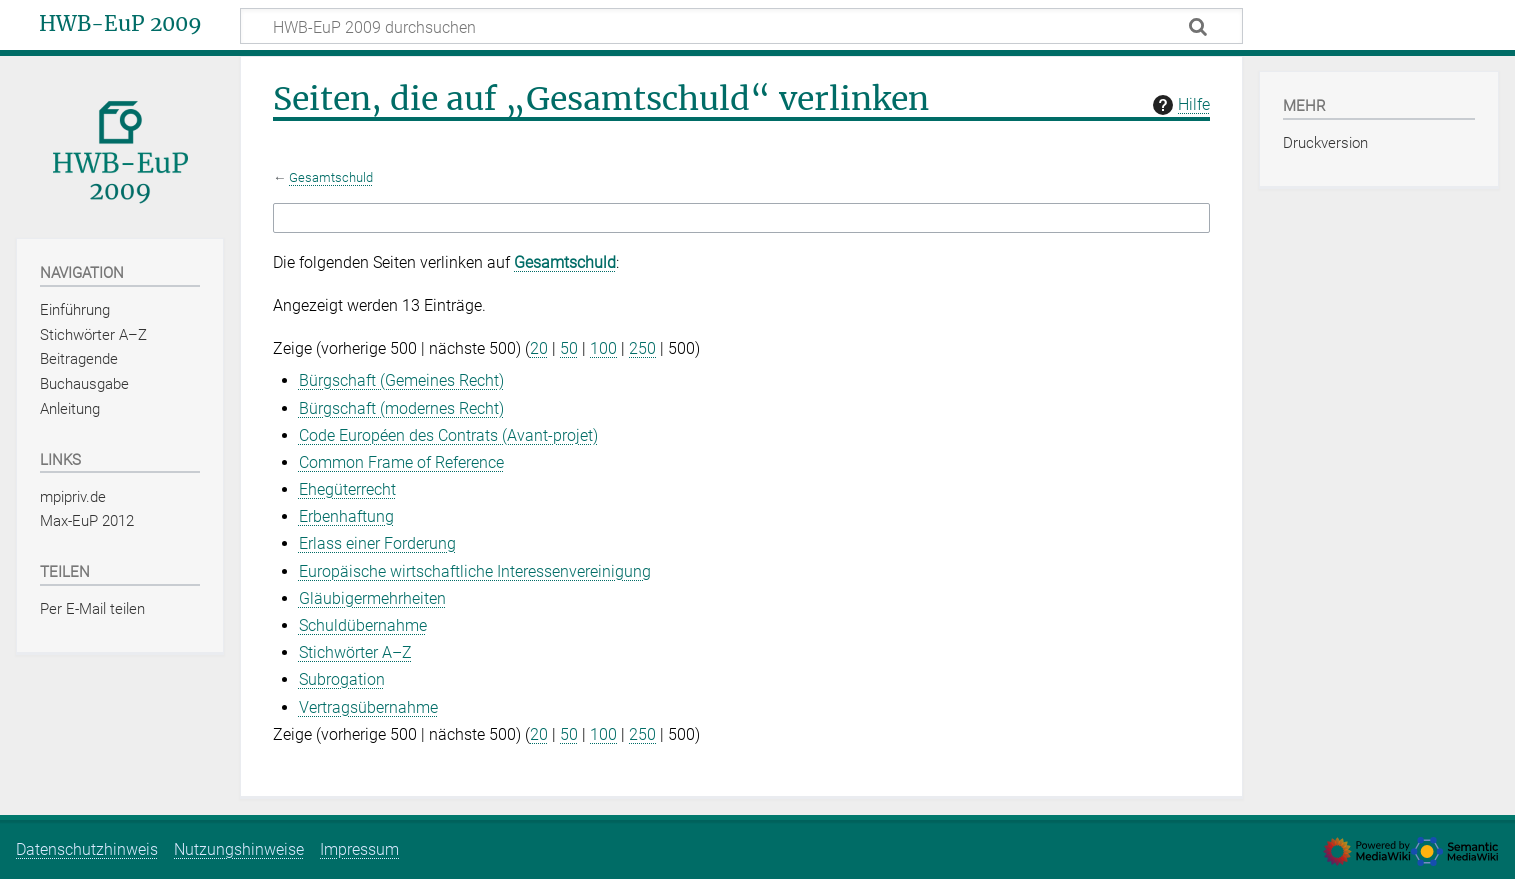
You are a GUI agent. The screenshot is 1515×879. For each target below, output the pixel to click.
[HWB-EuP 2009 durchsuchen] (741, 26)
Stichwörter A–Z (355, 652)
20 (539, 348)
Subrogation (342, 679)
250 (642, 348)
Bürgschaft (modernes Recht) (401, 408)
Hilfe (1179, 105)
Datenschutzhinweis (87, 849)
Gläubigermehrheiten (372, 598)
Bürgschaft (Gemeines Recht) (401, 380)
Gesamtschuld (331, 177)
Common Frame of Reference (401, 462)
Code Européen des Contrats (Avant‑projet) (448, 435)
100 (603, 348)
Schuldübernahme (363, 625)
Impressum (359, 849)
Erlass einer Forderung (377, 543)
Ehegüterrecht (347, 489)
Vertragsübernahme (368, 707)
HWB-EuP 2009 (120, 24)
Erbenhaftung (346, 516)
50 (569, 348)
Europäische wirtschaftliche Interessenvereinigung (475, 571)
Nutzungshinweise (239, 849)
